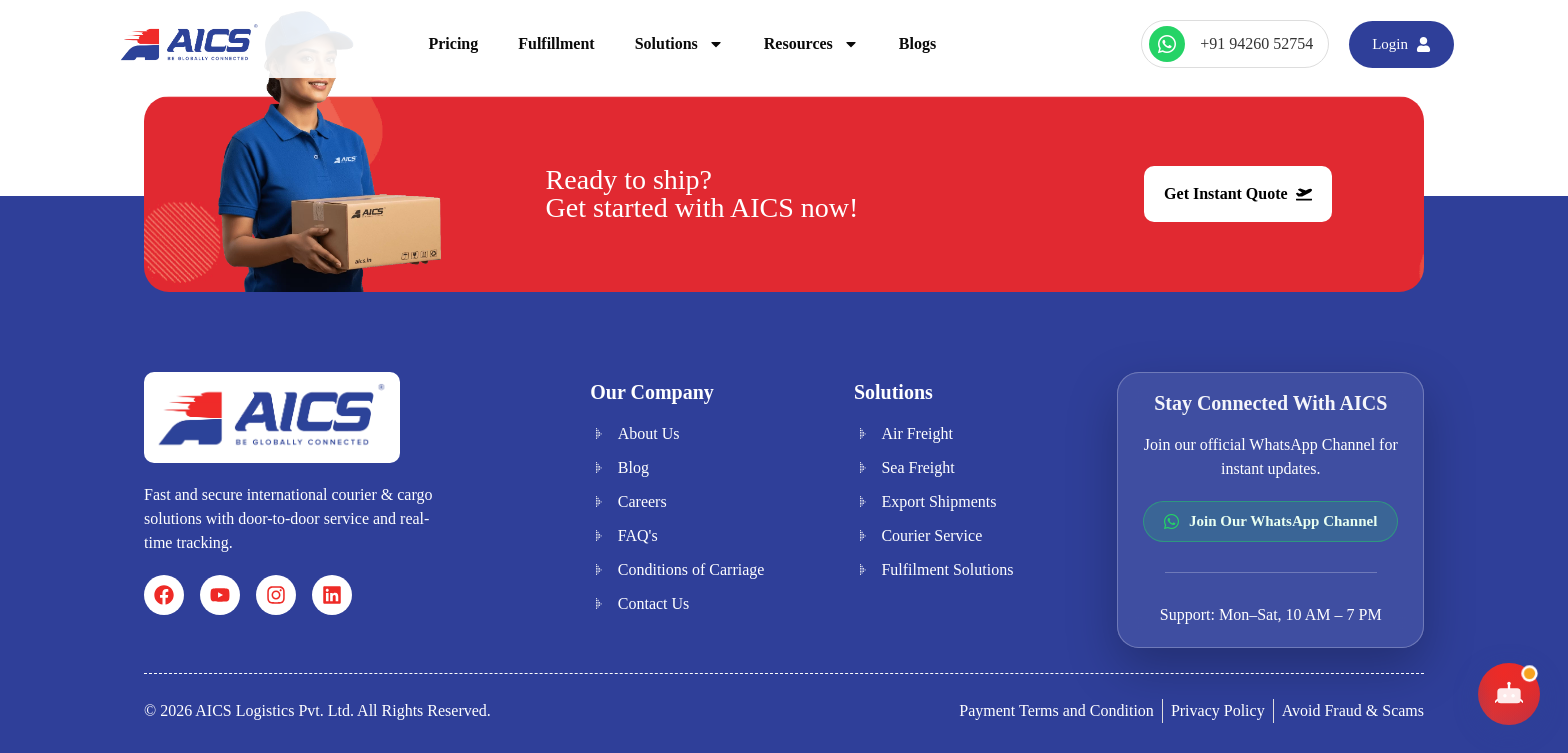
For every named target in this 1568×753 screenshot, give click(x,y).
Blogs (917, 43)
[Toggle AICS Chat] (1509, 694)
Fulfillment (556, 43)
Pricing (453, 43)
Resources (811, 44)
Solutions (679, 44)
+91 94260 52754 (1256, 43)
